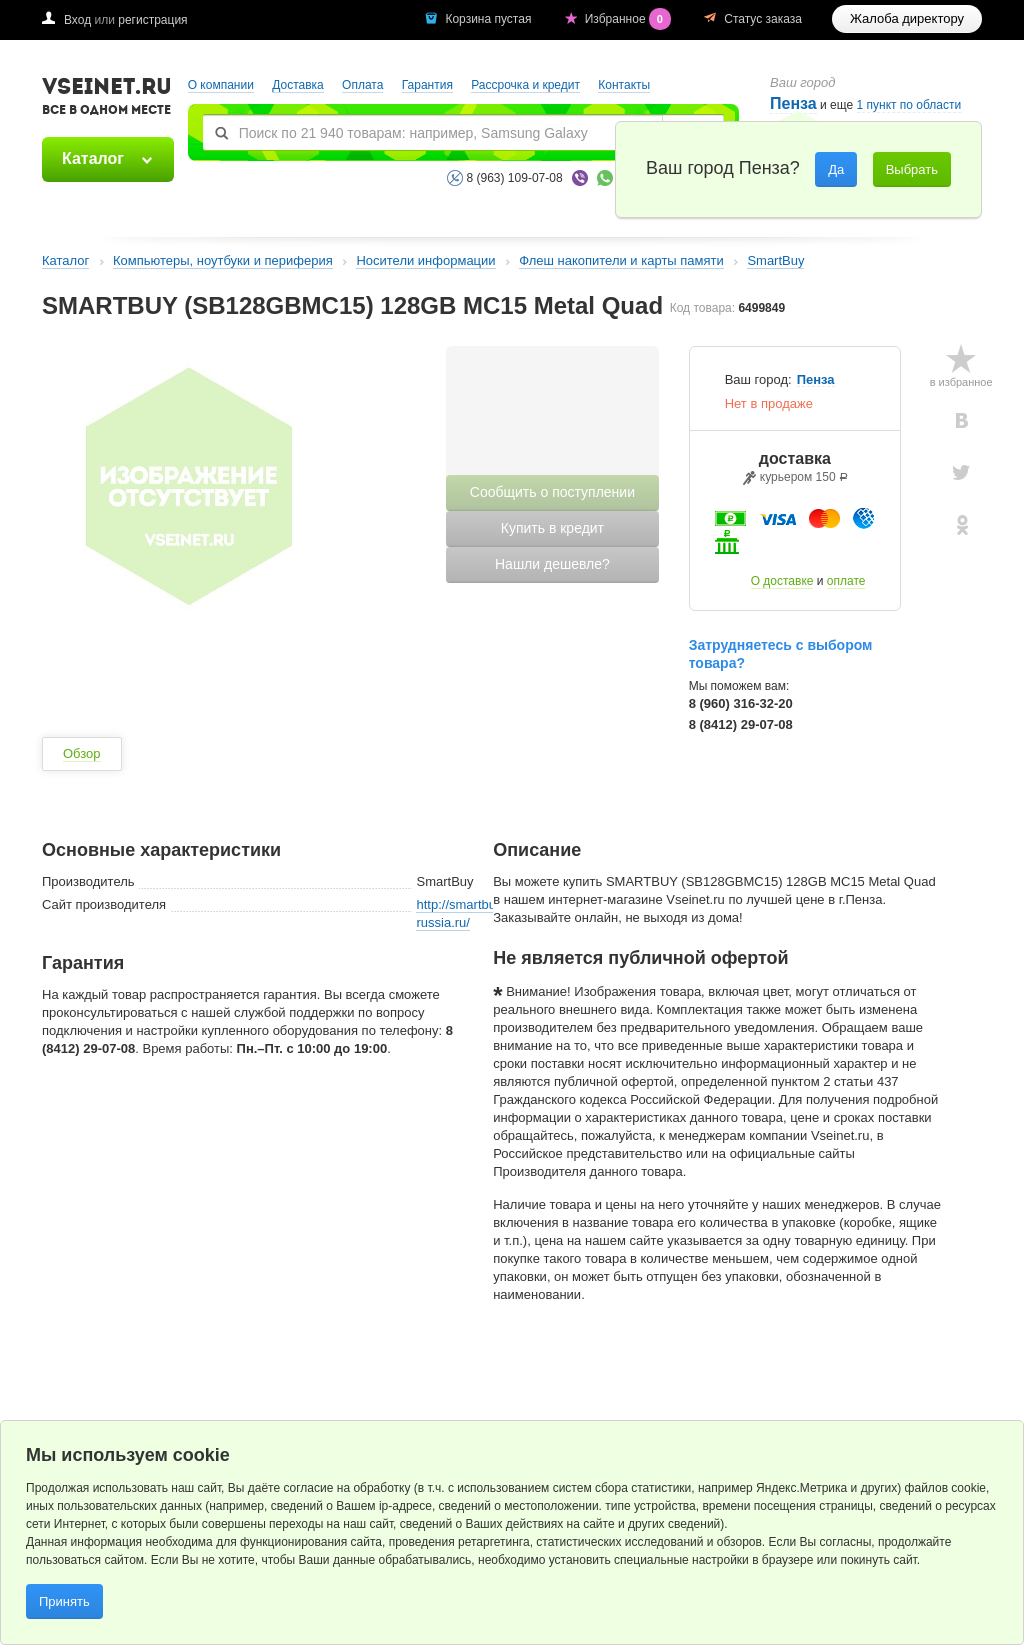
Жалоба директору (907, 18)
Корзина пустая (489, 19)
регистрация (152, 20)
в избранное (961, 382)
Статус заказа (763, 19)
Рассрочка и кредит (525, 85)
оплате (846, 581)
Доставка (298, 85)
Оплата (362, 85)
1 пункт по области (909, 105)
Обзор (82, 753)
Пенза (816, 380)
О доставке (782, 581)
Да (836, 169)
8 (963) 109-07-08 (515, 178)
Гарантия (427, 85)
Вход (77, 20)
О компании (221, 85)
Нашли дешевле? (552, 564)
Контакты (624, 85)
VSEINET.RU (107, 99)
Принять (64, 1601)
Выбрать (912, 169)
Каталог (93, 158)
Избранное (630, 19)
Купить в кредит (552, 528)
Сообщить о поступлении (552, 492)
